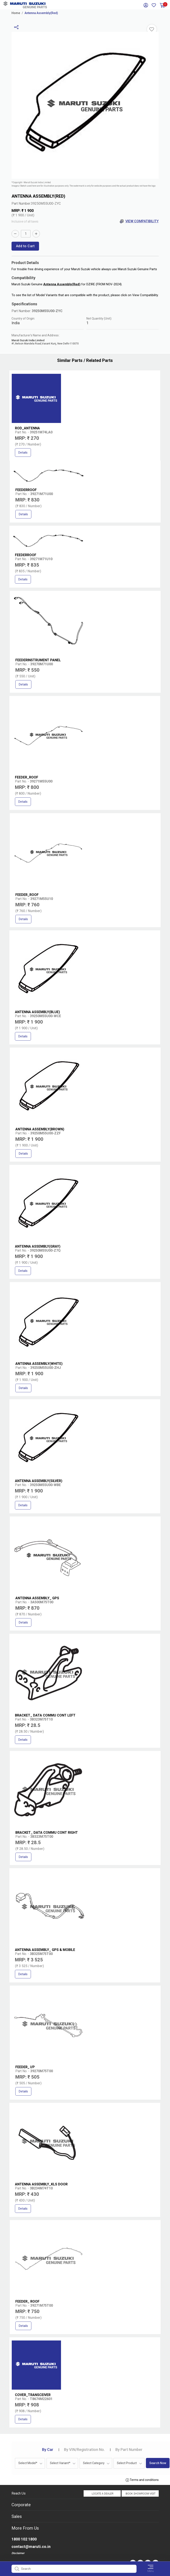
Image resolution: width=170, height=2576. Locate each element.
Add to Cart (25, 246)
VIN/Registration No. (84, 2451)
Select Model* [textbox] (27, 2465)
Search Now (157, 2465)
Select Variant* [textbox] (60, 2465)
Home (16, 13)
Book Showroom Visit (140, 2495)
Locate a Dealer (102, 2495)
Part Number (128, 2451)
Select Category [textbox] (94, 2465)
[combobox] (30, 2465)
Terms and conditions (142, 2482)
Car (47, 2451)
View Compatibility (139, 221)
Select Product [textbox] (127, 2465)
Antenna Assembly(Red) (41, 12)
